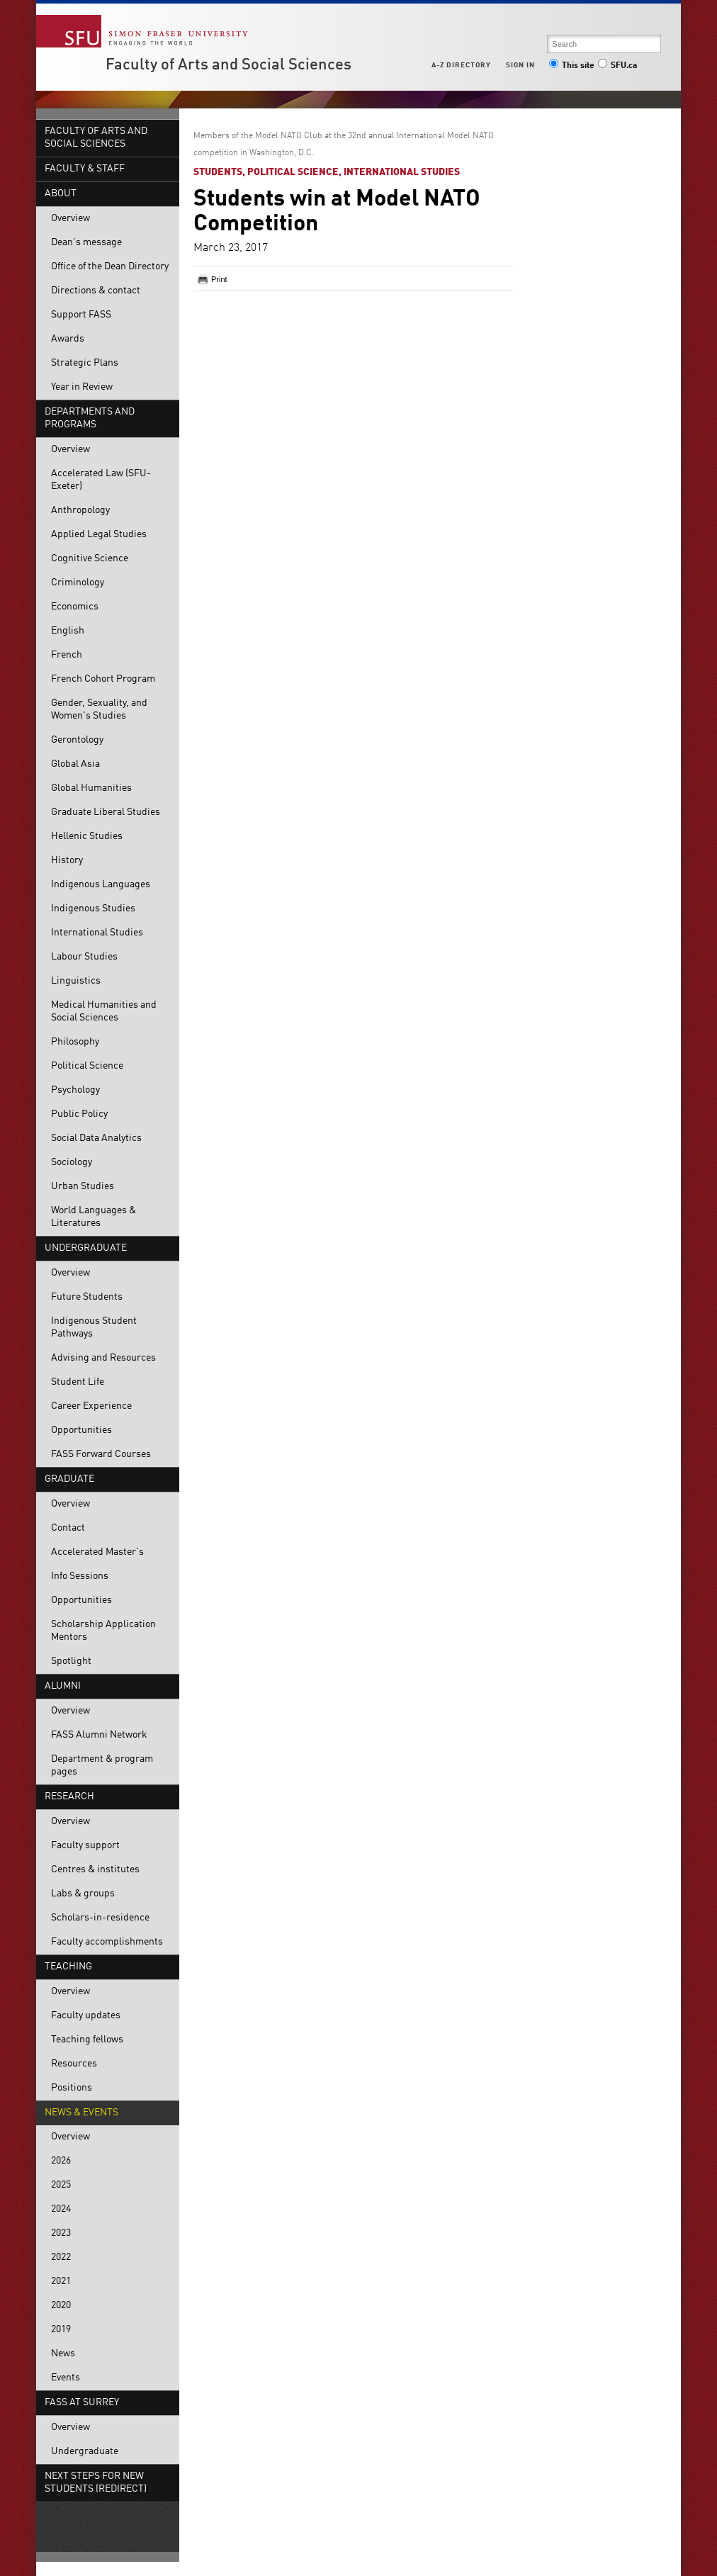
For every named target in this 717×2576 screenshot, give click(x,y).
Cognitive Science (89, 558)
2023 (61, 2233)
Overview (70, 218)
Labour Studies (84, 957)
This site (571, 66)
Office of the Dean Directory (110, 266)
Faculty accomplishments (107, 1942)
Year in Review (82, 387)
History (67, 860)
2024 (61, 2209)
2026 (61, 2161)
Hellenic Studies (87, 836)
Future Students (87, 1297)
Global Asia (75, 764)
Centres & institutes (95, 1869)
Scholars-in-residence (100, 1918)
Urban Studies (82, 1186)
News (63, 2353)
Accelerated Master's (97, 1552)
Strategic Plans (84, 363)
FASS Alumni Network (99, 1735)
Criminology (77, 582)
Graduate (69, 1479)
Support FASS (81, 315)
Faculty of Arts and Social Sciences (228, 65)
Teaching (68, 1967)
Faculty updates (85, 2015)
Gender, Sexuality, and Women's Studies (99, 710)
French (66, 655)
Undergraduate (86, 1248)
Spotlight (71, 1661)
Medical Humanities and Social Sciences (104, 1012)
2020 (61, 2305)
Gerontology (77, 740)
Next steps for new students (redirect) (96, 2483)
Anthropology (80, 510)
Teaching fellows (87, 2040)
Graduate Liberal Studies (105, 812)
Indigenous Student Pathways (94, 1328)
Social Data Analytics (96, 1138)
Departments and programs (90, 418)
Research (69, 1796)
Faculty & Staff (85, 169)
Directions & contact (95, 291)
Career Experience (91, 1406)
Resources (74, 2064)
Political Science (87, 1066)
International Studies (97, 933)
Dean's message (86, 242)
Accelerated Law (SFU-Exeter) (101, 480)
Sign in (520, 65)
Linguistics (76, 981)
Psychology (75, 1090)
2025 (61, 2185)
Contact (68, 1528)
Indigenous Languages (100, 884)
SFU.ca (617, 66)
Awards (67, 339)
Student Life (77, 1382)
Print (219, 279)
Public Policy (79, 1114)
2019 (61, 2329)
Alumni (63, 1686)
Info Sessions (79, 1576)
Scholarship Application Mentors (103, 1631)
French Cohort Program (103, 679)
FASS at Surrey (82, 2402)
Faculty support (85, 1845)
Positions (71, 2088)
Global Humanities (91, 788)
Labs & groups (83, 1894)
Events (65, 2378)
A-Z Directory (461, 65)
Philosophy (75, 1042)
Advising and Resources (103, 1358)
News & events (81, 2112)
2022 (61, 2257)
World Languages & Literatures (93, 1217)
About (61, 193)
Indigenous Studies (93, 908)
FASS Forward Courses (101, 1454)
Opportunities (81, 1430)
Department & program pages (102, 1766)
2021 (61, 2281)
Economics (74, 607)
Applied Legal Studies (99, 534)
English (67, 631)
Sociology (71, 1162)
